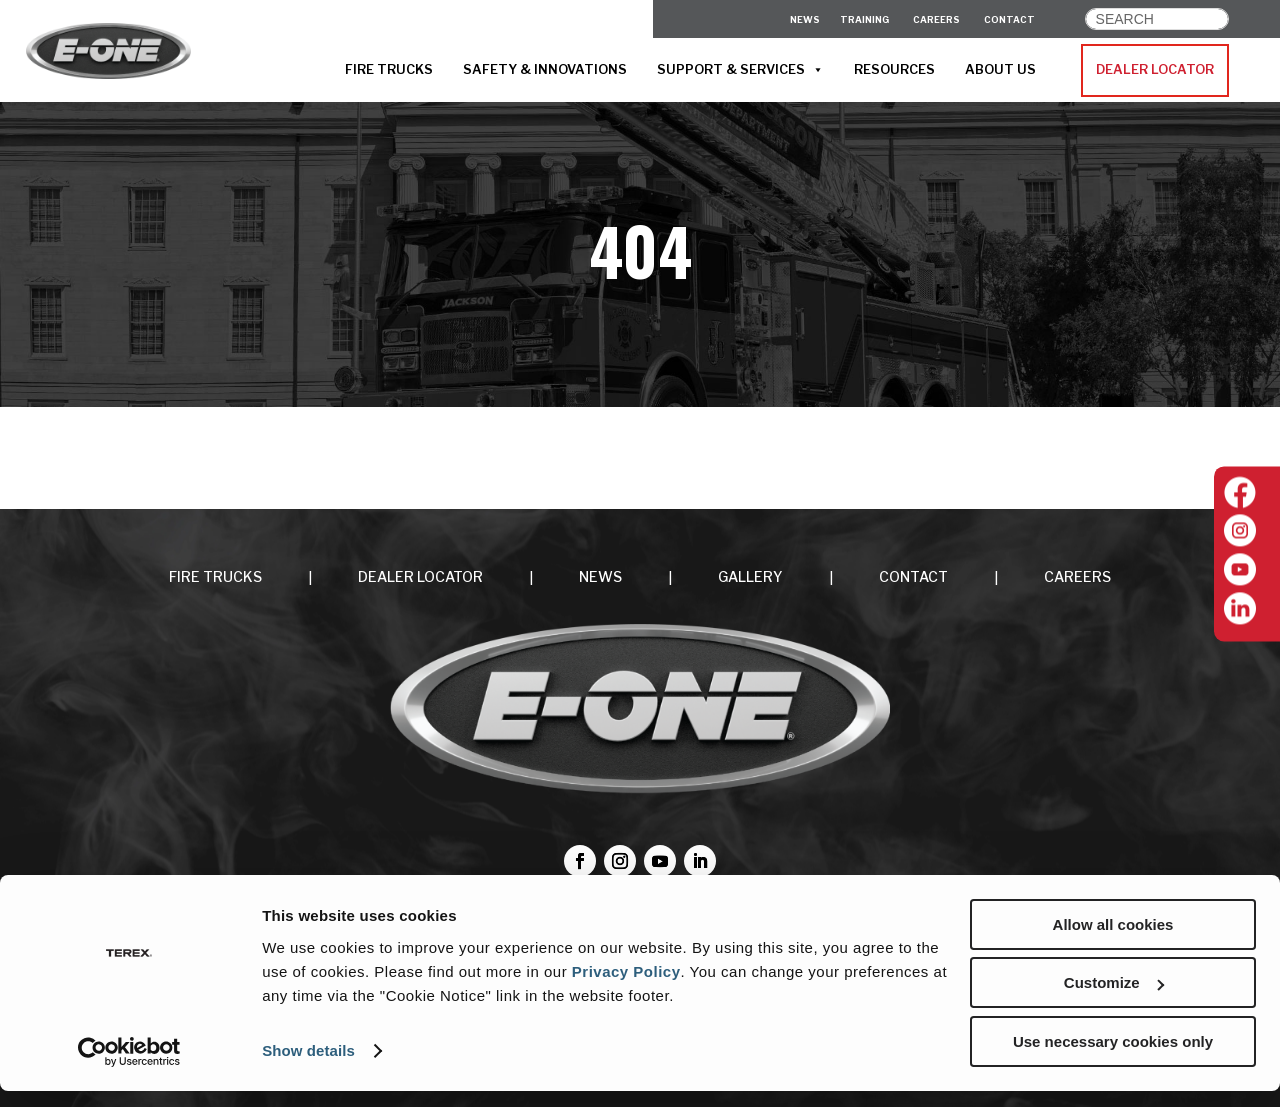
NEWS (600, 576)
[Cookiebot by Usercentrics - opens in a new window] (129, 1068)
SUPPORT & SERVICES (740, 70)
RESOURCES (894, 69)
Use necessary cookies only (1113, 1057)
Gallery (750, 576)
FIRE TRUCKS (389, 69)
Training (864, 19)
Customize (1114, 999)
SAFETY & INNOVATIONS (545, 69)
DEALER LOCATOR (1155, 69)
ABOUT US (1000, 69)
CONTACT (1009, 19)
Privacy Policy (626, 987)
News (805, 19)
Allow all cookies (1113, 940)
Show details (308, 1066)
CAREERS (936, 19)
